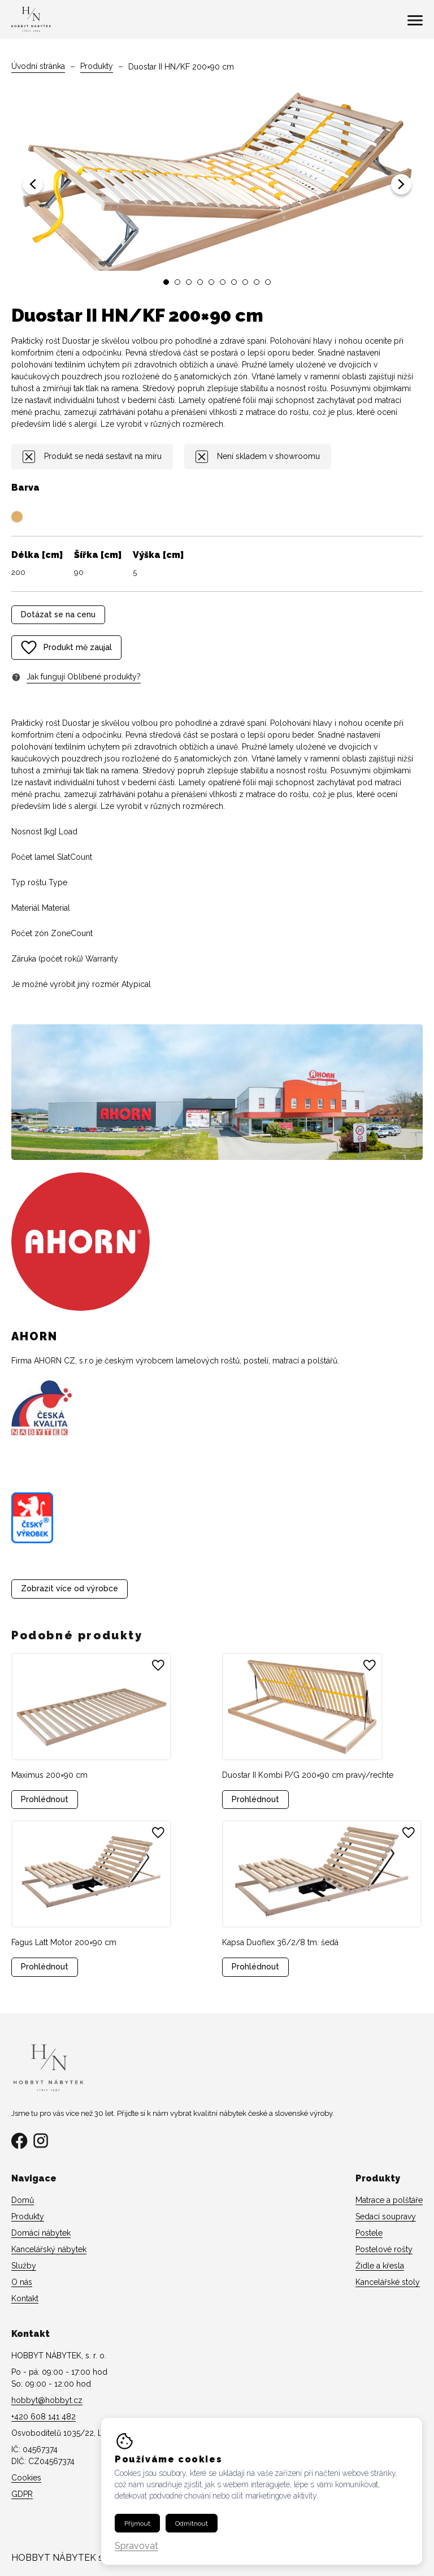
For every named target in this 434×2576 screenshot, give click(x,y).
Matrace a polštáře (389, 2200)
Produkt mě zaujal (66, 647)
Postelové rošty (384, 2249)
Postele (369, 2232)
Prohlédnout (44, 1799)
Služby (23, 2265)
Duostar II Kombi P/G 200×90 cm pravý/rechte (307, 1775)
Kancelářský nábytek (48, 2249)
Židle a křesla (379, 2265)
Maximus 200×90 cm (49, 1775)
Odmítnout (191, 2534)
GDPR (22, 2494)
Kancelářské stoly (387, 2282)
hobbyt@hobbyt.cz (47, 2400)
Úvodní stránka (38, 66)
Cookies (26, 2477)
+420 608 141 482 (43, 2416)
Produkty (96, 66)
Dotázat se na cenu (58, 614)
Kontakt (24, 2298)
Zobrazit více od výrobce (69, 1588)
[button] (33, 184)
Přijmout (137, 2534)
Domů (22, 2200)
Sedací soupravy (385, 2216)
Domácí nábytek (41, 2232)
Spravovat (136, 2557)
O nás (21, 2282)
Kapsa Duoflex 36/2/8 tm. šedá (280, 1942)
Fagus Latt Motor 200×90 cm (63, 1942)
